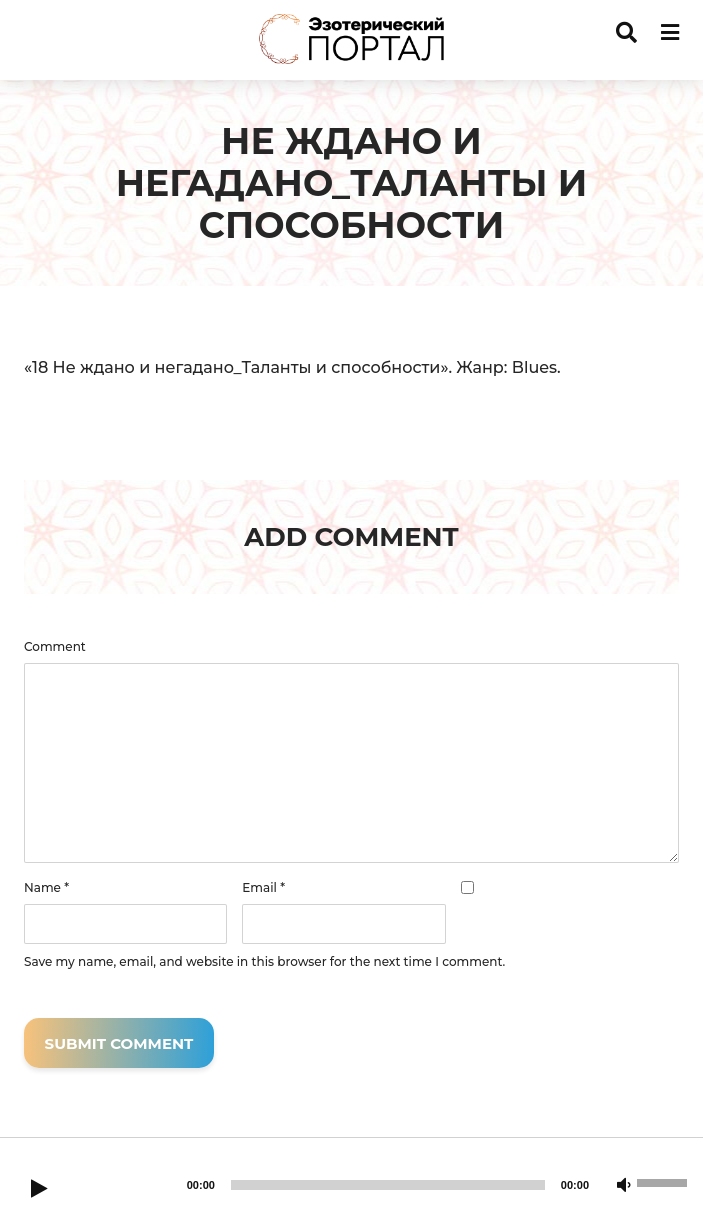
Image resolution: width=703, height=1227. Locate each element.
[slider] (388, 1185)
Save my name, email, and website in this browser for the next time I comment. (264, 962)
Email (263, 888)
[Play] (39, 1190)
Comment (55, 647)
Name (46, 888)
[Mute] (624, 1186)
